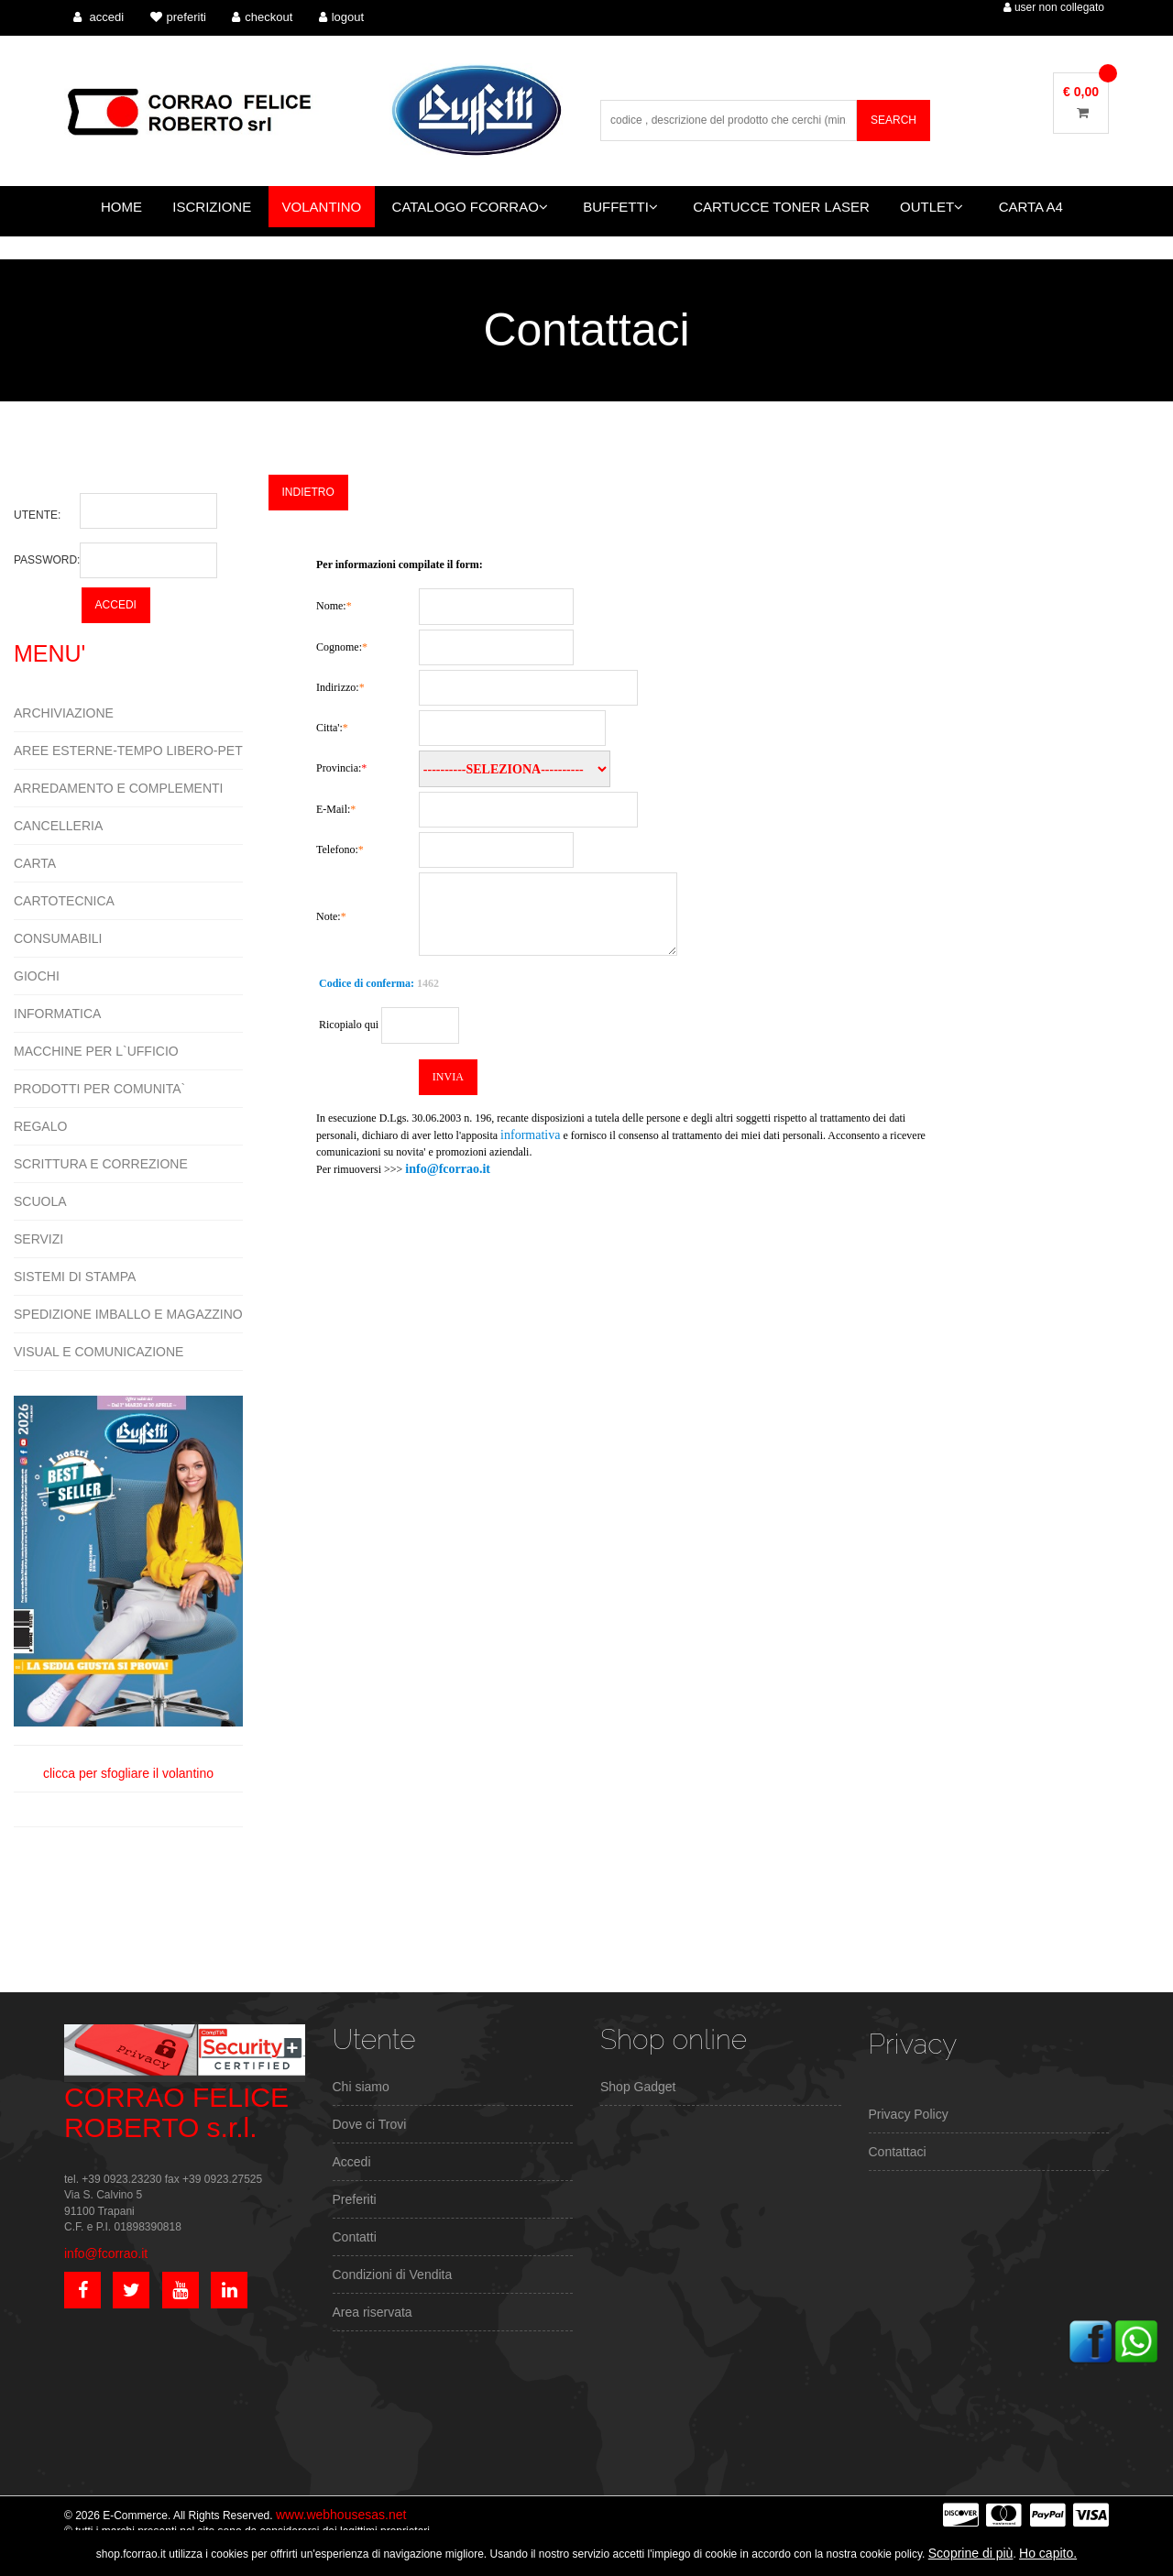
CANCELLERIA (58, 825)
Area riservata (372, 2312)
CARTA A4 (1031, 206)
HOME (121, 206)
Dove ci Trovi (370, 2124)
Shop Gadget (638, 2086)
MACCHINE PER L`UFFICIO (96, 1051)
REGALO (40, 1126)
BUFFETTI (620, 206)
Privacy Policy (908, 2114)
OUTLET (931, 206)
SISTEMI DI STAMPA (75, 1276)
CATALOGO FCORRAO (470, 206)
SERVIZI (38, 1239)
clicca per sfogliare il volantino (128, 1588)
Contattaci (897, 2151)
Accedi (352, 2161)
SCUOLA (40, 1201)
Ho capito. (1048, 2553)
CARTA (35, 863)
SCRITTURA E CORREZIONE (101, 1163)
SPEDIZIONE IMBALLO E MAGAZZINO (128, 1314)
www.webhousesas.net (341, 2514)
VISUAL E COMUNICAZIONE (98, 1351)
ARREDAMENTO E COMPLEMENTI (118, 788)
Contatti (355, 2237)
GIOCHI (37, 976)
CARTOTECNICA (64, 900)
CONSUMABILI (58, 938)
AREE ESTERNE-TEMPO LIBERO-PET (128, 750)
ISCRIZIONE (211, 206)
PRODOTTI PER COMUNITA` (99, 1088)
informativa (530, 1135)
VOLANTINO (322, 206)
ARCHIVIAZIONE (64, 713)
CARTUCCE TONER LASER (781, 206)
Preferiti (355, 2199)
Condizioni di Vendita (393, 2274)
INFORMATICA (57, 1013)
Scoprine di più (971, 2553)
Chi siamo (361, 2086)
